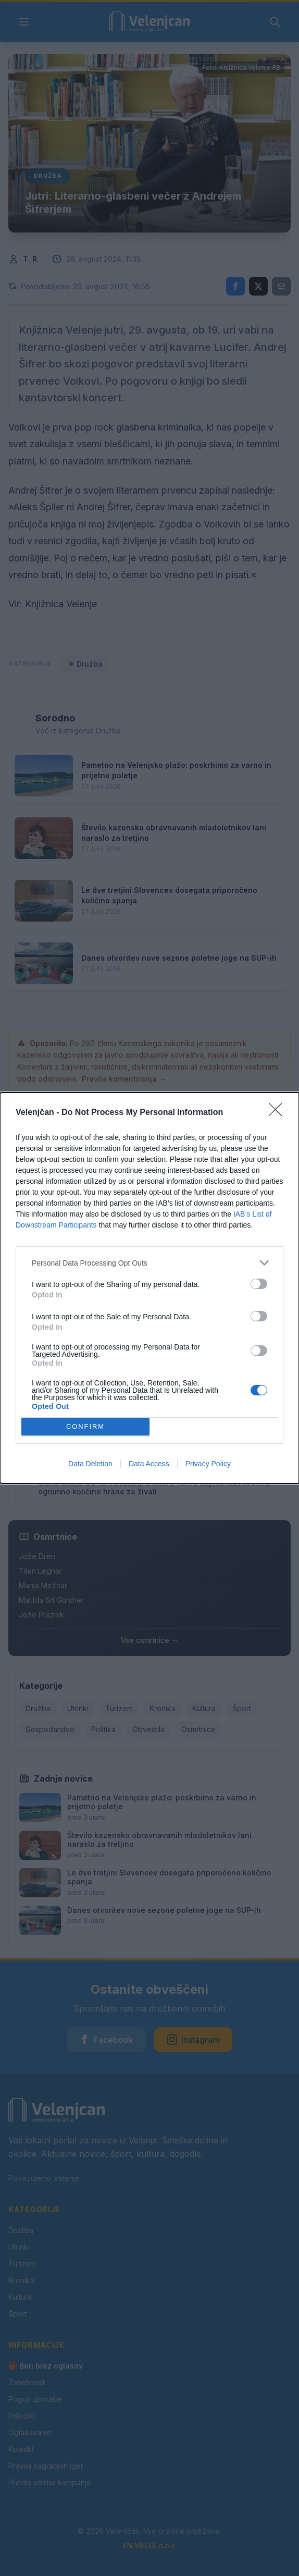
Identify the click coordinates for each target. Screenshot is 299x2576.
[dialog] (149, 1288)
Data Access (149, 1463)
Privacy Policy (208, 1463)
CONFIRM (85, 1427)
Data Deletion (90, 1463)
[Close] (279, 1113)
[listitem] (149, 1262)
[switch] (259, 1284)
